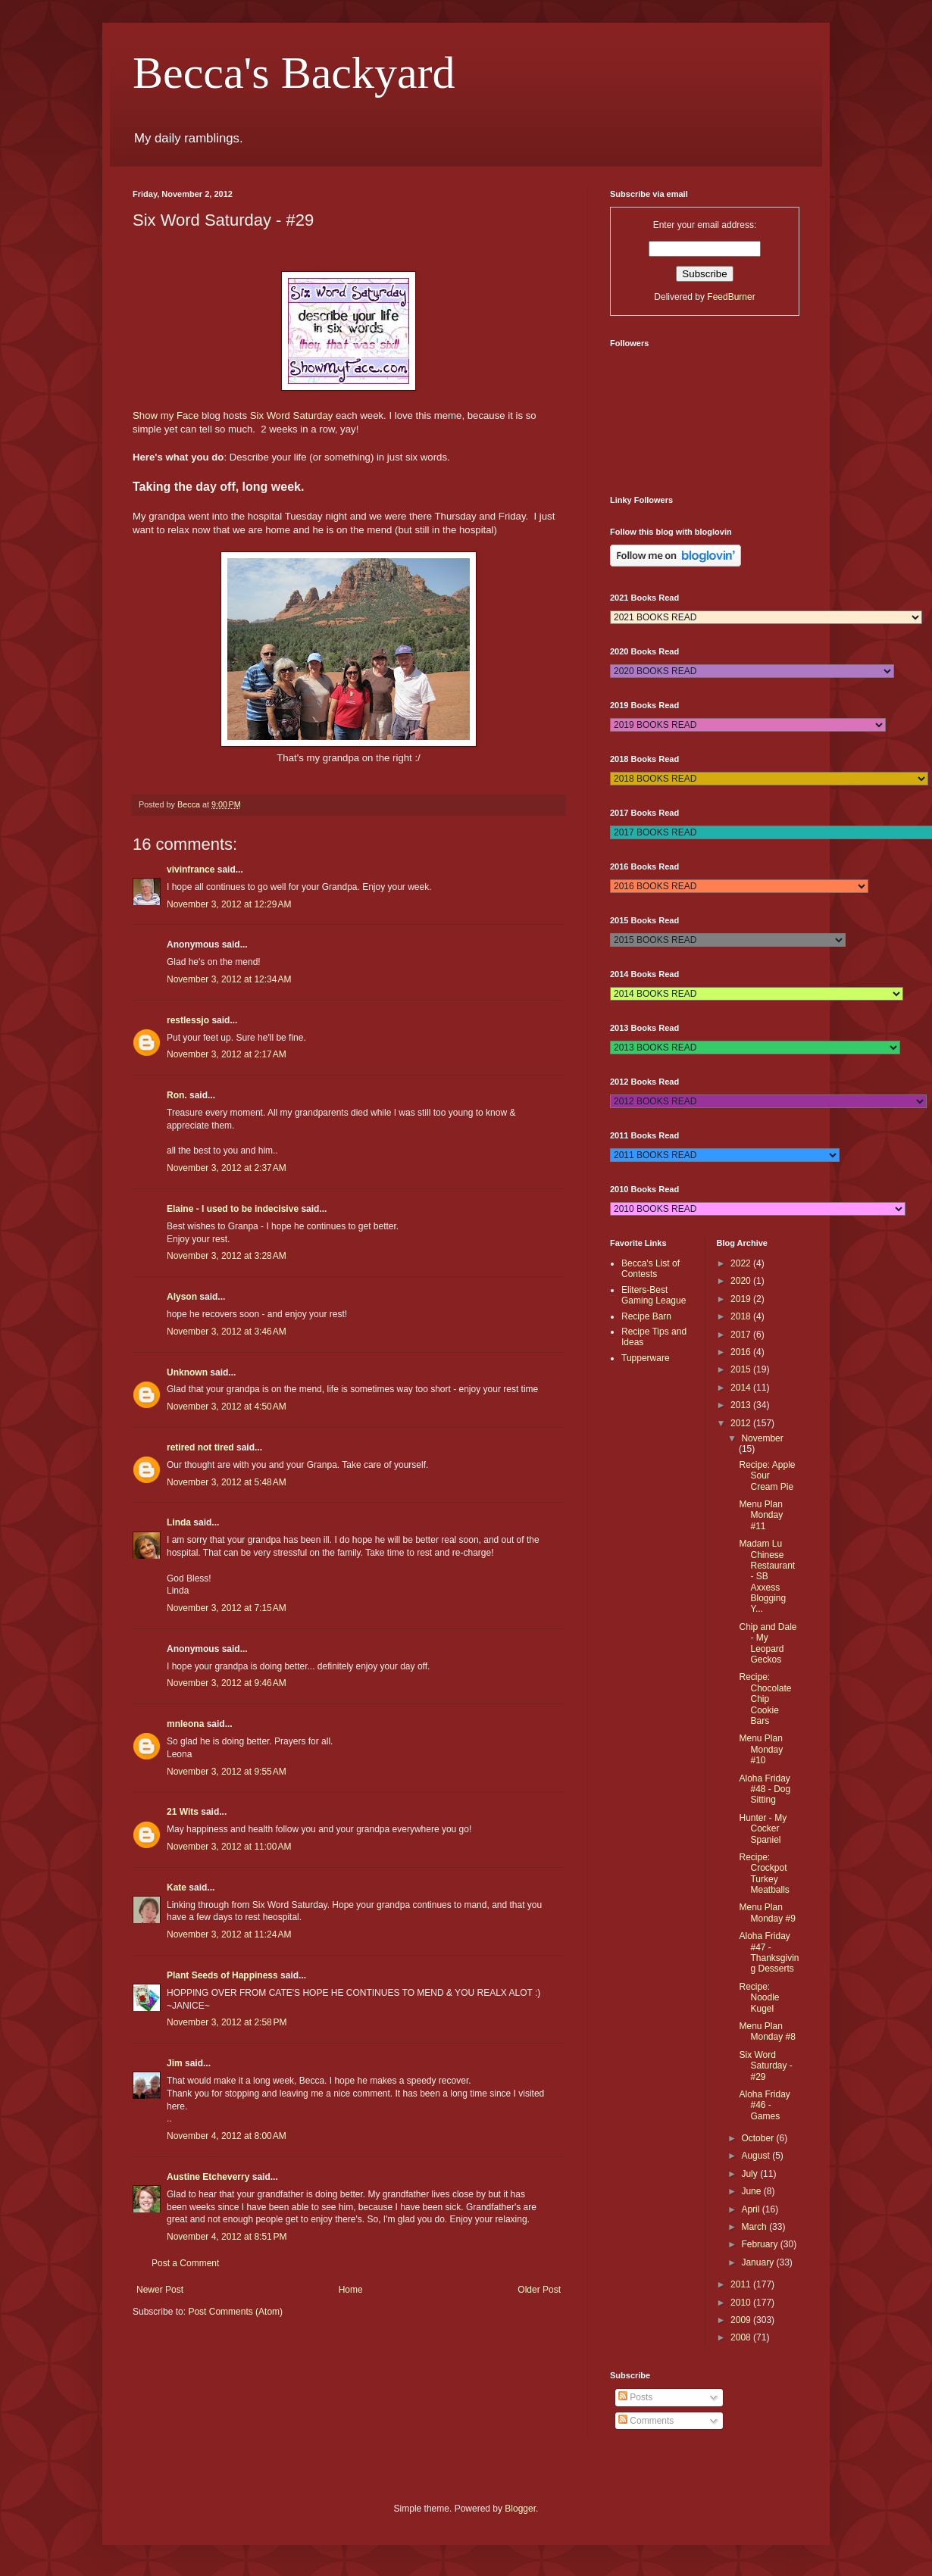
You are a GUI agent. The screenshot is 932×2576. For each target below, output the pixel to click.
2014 (741, 1387)
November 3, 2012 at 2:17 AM (226, 1054)
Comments (646, 2420)
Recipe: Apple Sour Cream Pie (767, 1476)
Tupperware (645, 1358)
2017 (741, 1334)
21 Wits (183, 1811)
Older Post (539, 2289)
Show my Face (166, 415)
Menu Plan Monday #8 (767, 2031)
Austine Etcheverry (208, 2177)
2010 (741, 2302)
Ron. (177, 1095)
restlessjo (188, 1020)
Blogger (520, 2508)
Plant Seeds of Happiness (222, 1975)
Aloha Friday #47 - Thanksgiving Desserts (769, 1952)
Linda (179, 1522)
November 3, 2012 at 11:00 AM (229, 1846)
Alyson (182, 1296)
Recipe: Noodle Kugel (759, 1997)
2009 (741, 2320)
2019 (741, 1299)
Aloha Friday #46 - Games (764, 2105)
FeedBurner (731, 297)
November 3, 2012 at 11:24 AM (229, 1934)
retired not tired (200, 1447)
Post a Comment (185, 2263)
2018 (741, 1316)
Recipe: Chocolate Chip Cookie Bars (765, 1699)
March (755, 2227)
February (760, 2244)
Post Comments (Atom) (235, 2311)
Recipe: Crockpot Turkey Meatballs (764, 1873)
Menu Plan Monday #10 (761, 1749)
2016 (741, 1352)
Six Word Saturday (291, 415)
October (758, 2138)
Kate (176, 1887)
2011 (741, 2284)
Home (351, 2289)
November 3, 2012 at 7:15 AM (226, 1608)
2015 (741, 1369)
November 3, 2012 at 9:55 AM (226, 1771)
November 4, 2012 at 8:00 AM (226, 2136)
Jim (175, 2063)
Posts (635, 2397)
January (758, 2262)
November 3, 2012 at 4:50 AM (226, 1406)
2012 (741, 1423)
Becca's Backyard (294, 73)
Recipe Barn (646, 1316)
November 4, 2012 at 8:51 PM (226, 2236)
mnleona (185, 1724)
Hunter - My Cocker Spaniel (763, 1829)
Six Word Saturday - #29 (765, 2066)
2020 (741, 1281)
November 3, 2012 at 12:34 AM (229, 979)
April (751, 2209)
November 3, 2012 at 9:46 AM (226, 1683)
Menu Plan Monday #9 (767, 1912)
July (750, 2174)
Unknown (187, 1372)
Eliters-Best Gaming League (653, 1295)
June (752, 2191)
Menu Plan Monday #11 (761, 1515)
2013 (741, 1405)
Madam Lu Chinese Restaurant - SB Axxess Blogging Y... (767, 1576)
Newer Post (159, 2289)
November (762, 1438)
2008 (741, 2337)
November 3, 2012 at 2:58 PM (226, 2022)
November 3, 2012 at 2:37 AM (226, 1168)
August (756, 2155)
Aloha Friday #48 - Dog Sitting (764, 1789)
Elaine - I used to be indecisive (233, 1209)
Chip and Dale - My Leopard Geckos (767, 1643)
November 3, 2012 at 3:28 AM (226, 1256)
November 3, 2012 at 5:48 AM (226, 1482)
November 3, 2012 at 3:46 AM (226, 1331)
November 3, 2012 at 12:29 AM (229, 904)
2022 (741, 1263)
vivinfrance (190, 869)
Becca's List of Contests (650, 1268)
